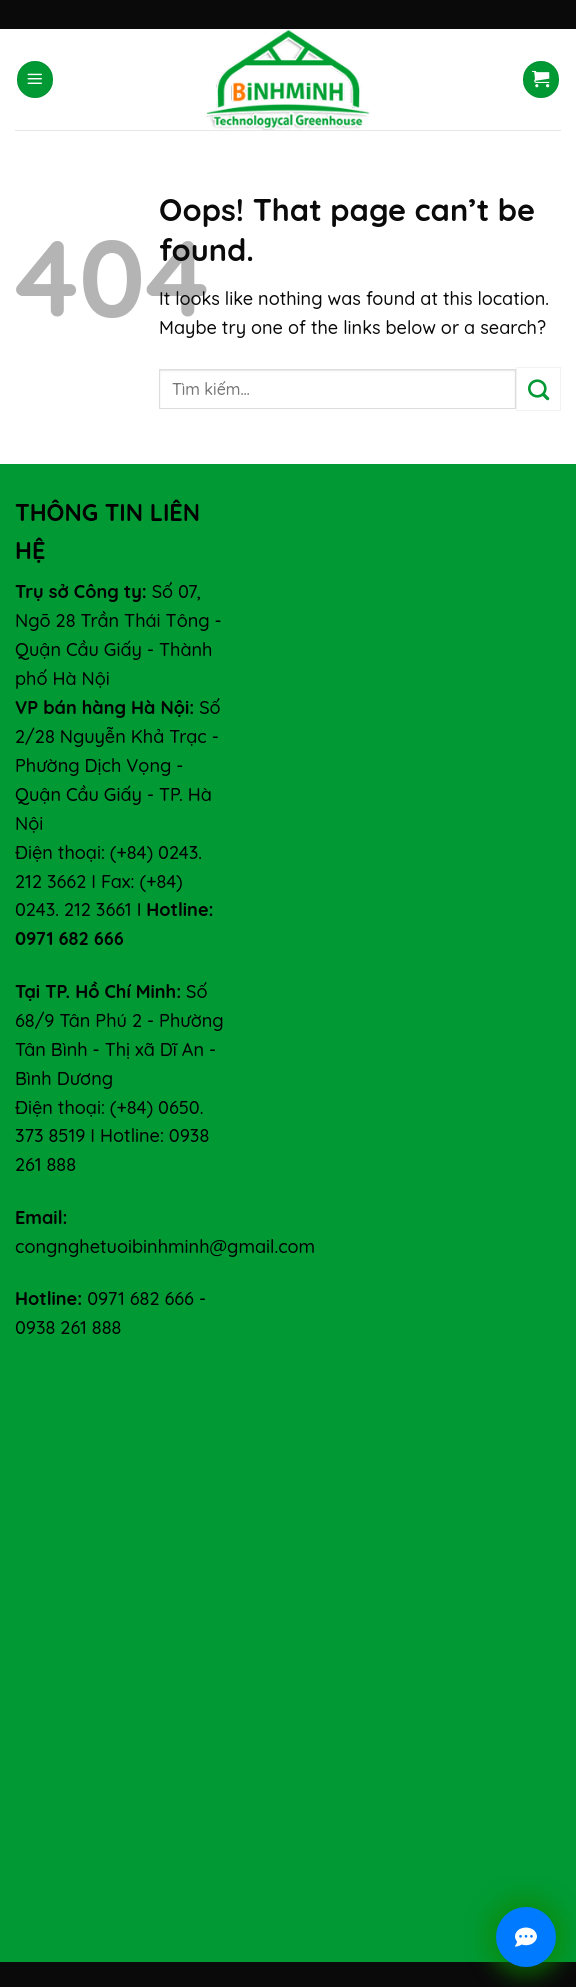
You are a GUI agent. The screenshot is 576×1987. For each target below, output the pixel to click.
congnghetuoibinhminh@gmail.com (165, 1246)
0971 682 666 (140, 1298)
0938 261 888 (68, 1327)
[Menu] (35, 79)
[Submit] (538, 389)
